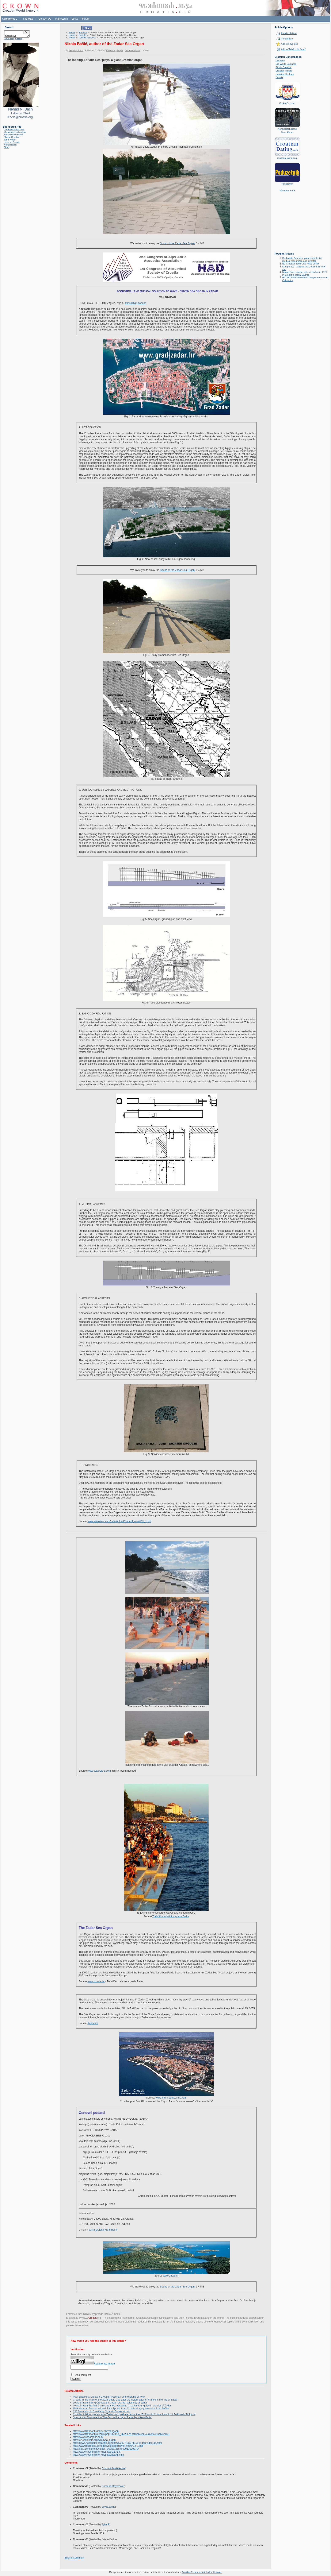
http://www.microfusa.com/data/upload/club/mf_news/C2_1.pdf (108, 2445)
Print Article (287, 38)
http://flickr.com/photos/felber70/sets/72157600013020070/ (106, 2448)
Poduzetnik (287, 183)
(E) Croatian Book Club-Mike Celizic (300, 263)
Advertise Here (287, 190)
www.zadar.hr (170, 2275)
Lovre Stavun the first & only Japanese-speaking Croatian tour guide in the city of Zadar (122, 2405)
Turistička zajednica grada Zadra (170, 1916)
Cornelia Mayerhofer (113, 2486)
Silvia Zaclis (108, 2506)
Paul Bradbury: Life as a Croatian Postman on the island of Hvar (109, 2396)
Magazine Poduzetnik (15, 132)
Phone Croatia (11, 137)
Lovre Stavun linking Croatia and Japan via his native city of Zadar (110, 2402)
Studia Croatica (284, 67)
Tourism (83, 32)
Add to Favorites (289, 44)
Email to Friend (289, 33)
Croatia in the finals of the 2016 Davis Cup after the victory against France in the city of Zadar (125, 2399)
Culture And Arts (87, 37)
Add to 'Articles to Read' (293, 49)
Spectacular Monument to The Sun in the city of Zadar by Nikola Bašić (112, 2417)
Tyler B (105, 2524)
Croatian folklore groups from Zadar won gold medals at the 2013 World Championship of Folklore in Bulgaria (134, 2414)
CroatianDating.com (14, 129)
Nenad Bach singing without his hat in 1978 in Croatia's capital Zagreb (304, 273)
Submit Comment (74, 2557)
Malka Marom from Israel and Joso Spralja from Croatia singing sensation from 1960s (121, 2408)
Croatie (279, 77)
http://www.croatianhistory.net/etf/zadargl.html (98, 2454)
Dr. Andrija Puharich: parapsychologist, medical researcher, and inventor (302, 259)
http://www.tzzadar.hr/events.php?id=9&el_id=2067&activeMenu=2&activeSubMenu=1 (121, 2434)
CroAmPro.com (287, 103)
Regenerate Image (104, 2363)
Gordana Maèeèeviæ (114, 2468)
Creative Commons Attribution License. (202, 2572)
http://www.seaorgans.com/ (88, 2437)
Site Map (28, 18)
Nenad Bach (10, 144)
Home (72, 32)
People (82, 35)
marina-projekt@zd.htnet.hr (102, 2229)
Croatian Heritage (285, 74)
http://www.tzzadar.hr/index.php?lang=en (95, 2431)
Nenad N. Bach (76, 50)
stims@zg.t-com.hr (135, 303)
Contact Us (45, 18)
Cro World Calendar (286, 64)
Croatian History (284, 70)
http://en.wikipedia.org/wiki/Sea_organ (94, 2439)
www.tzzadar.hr (95, 1981)
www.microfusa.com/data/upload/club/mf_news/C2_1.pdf (119, 1521)
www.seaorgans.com (99, 1770)
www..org (91, 2317)
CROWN (280, 60)
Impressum (61, 18)
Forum (86, 18)
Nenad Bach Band (13, 134)
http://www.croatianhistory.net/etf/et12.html (96, 2451)
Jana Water (10, 139)
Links (75, 18)
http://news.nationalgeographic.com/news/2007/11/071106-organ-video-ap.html (117, 2442)
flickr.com (92, 2023)
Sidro (6, 147)
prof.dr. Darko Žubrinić (107, 2314)
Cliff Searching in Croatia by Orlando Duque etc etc (101, 2411)
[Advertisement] (287, 225)
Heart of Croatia (12, 142)
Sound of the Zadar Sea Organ (177, 243)
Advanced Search (13, 39)
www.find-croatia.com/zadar (171, 2097)
